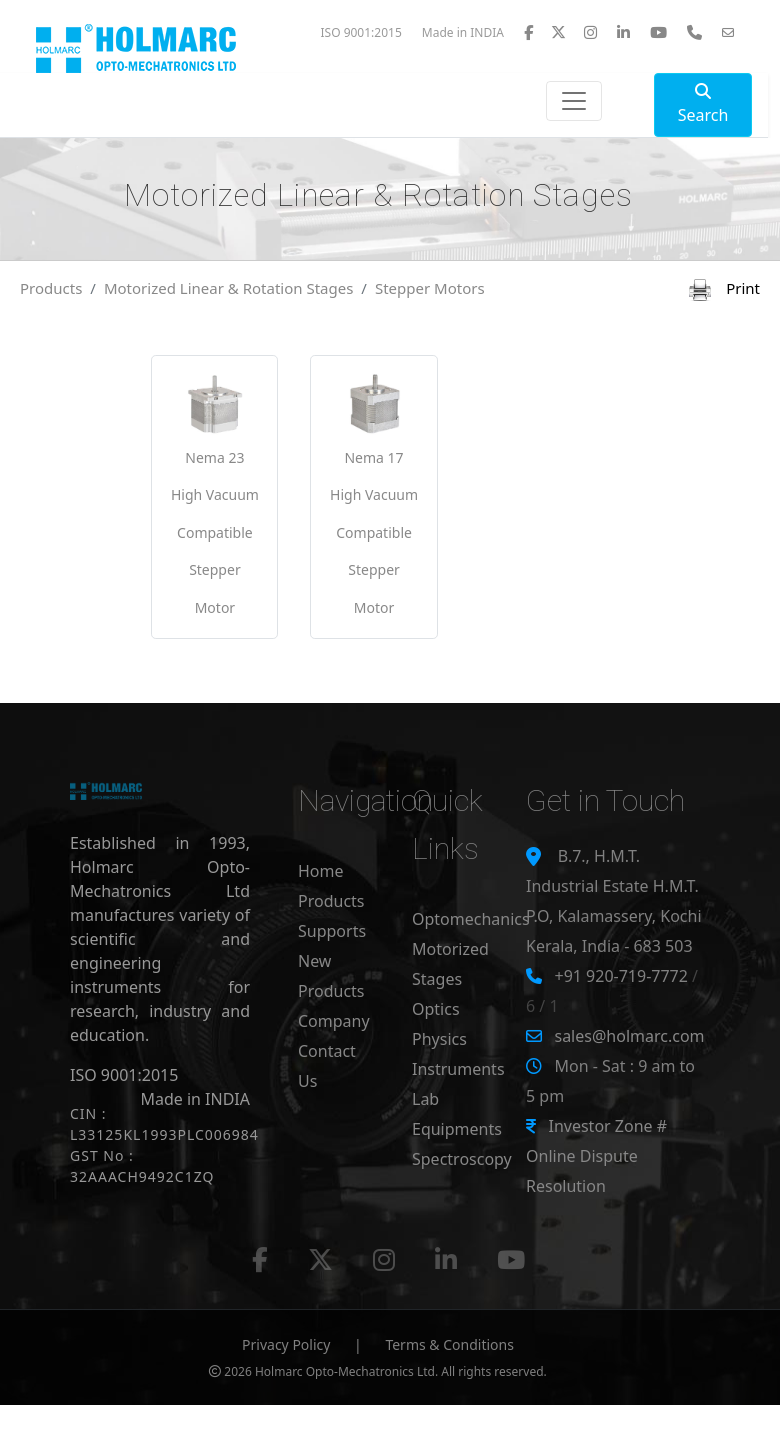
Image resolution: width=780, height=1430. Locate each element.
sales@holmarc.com (629, 1036)
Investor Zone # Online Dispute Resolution (596, 1156)
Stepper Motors (430, 288)
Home (321, 871)
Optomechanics (471, 919)
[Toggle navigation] (574, 101)
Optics (436, 1009)
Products (51, 288)
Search (703, 104)
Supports (332, 931)
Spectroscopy (462, 1159)
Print (724, 288)
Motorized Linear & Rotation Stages (228, 288)
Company (334, 1021)
